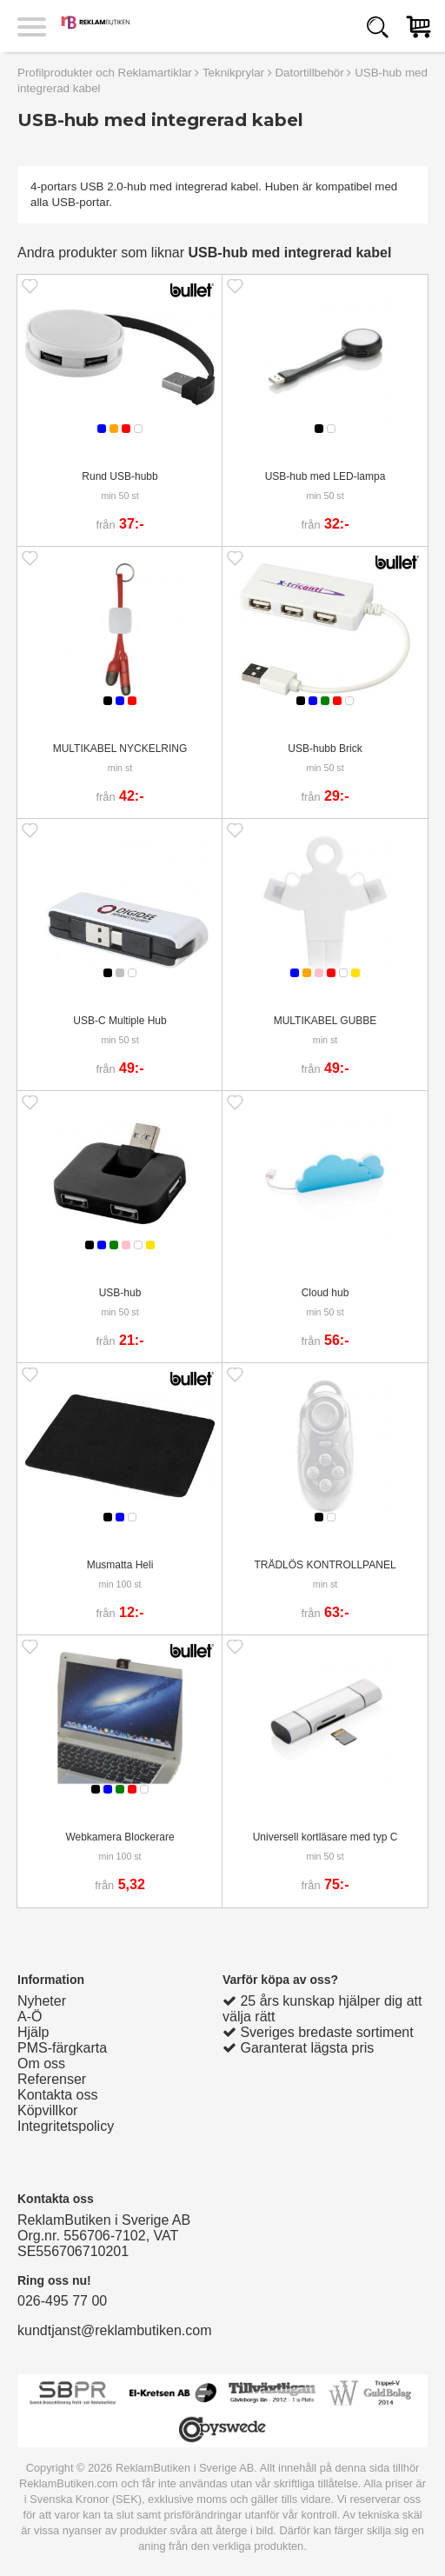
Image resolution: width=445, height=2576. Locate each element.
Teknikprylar (233, 72)
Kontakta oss (57, 2094)
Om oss (41, 2063)
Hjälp (33, 2032)
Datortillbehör (309, 72)
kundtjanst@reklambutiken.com (114, 2330)
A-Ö (29, 2016)
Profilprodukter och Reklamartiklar (104, 72)
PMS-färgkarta (62, 2047)
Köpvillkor (47, 2110)
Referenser (51, 2079)
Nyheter (41, 2001)
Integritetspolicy (65, 2126)
